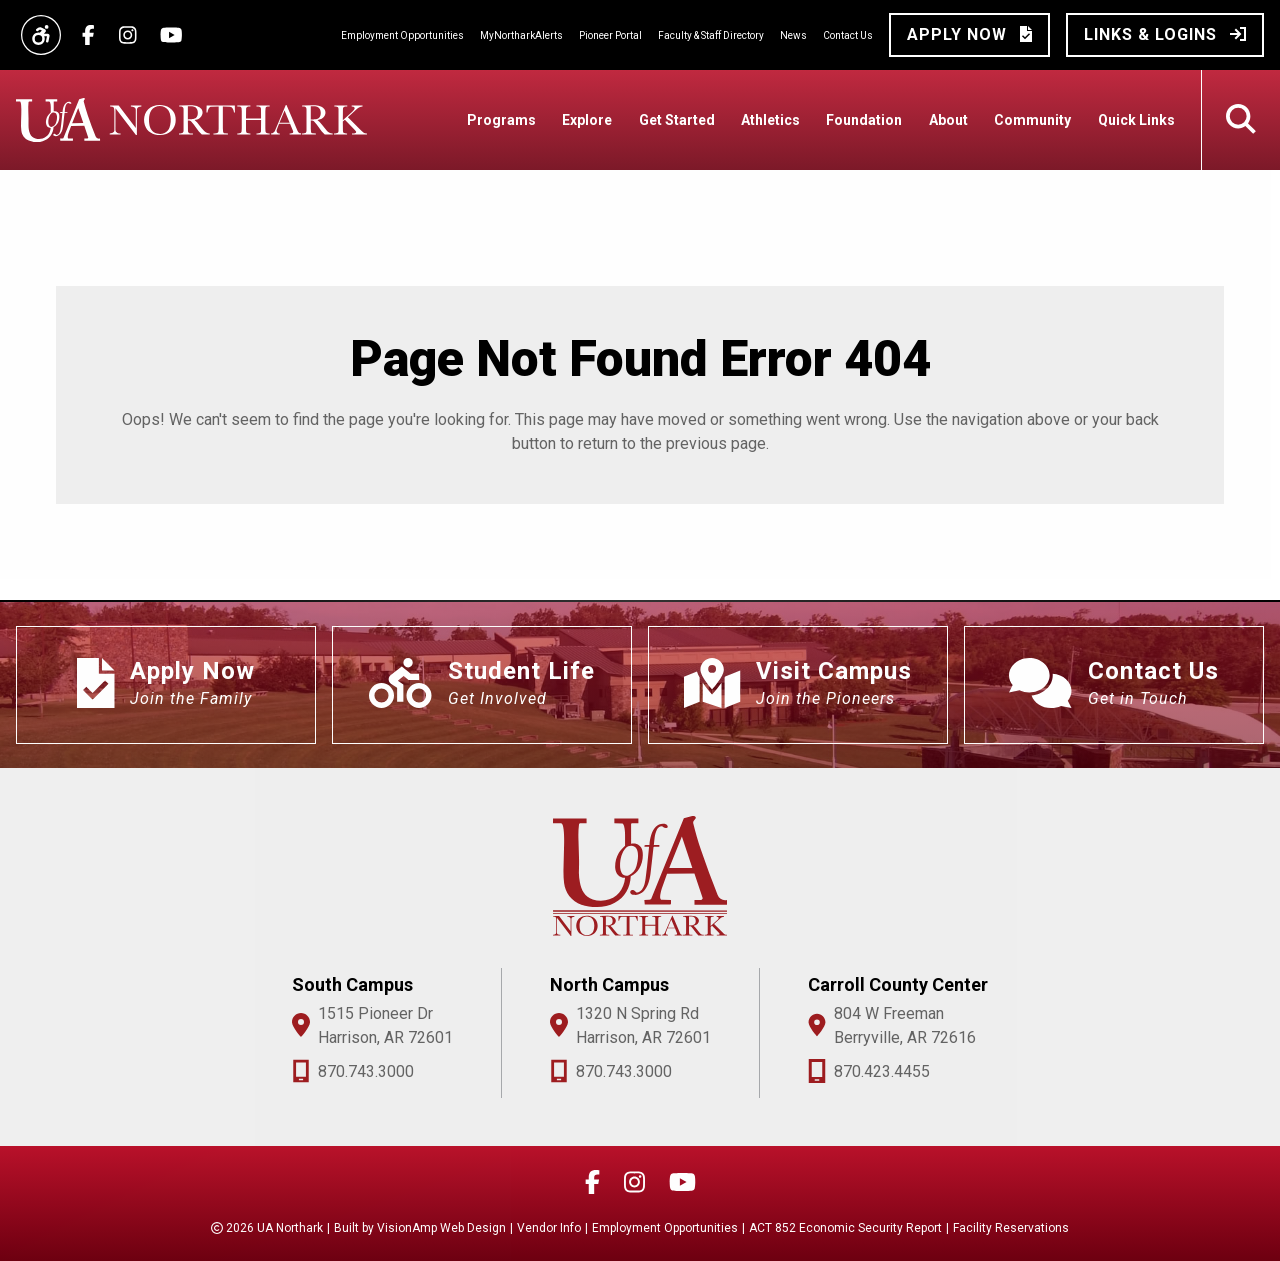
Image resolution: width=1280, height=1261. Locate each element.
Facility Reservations (1011, 1228)
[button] (969, 35)
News (793, 35)
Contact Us (848, 35)
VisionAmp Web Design (441, 1228)
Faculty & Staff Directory (711, 35)
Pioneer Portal (610, 35)
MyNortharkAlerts (521, 35)
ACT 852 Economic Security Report (845, 1228)
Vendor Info (549, 1228)
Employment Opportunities (402, 35)
